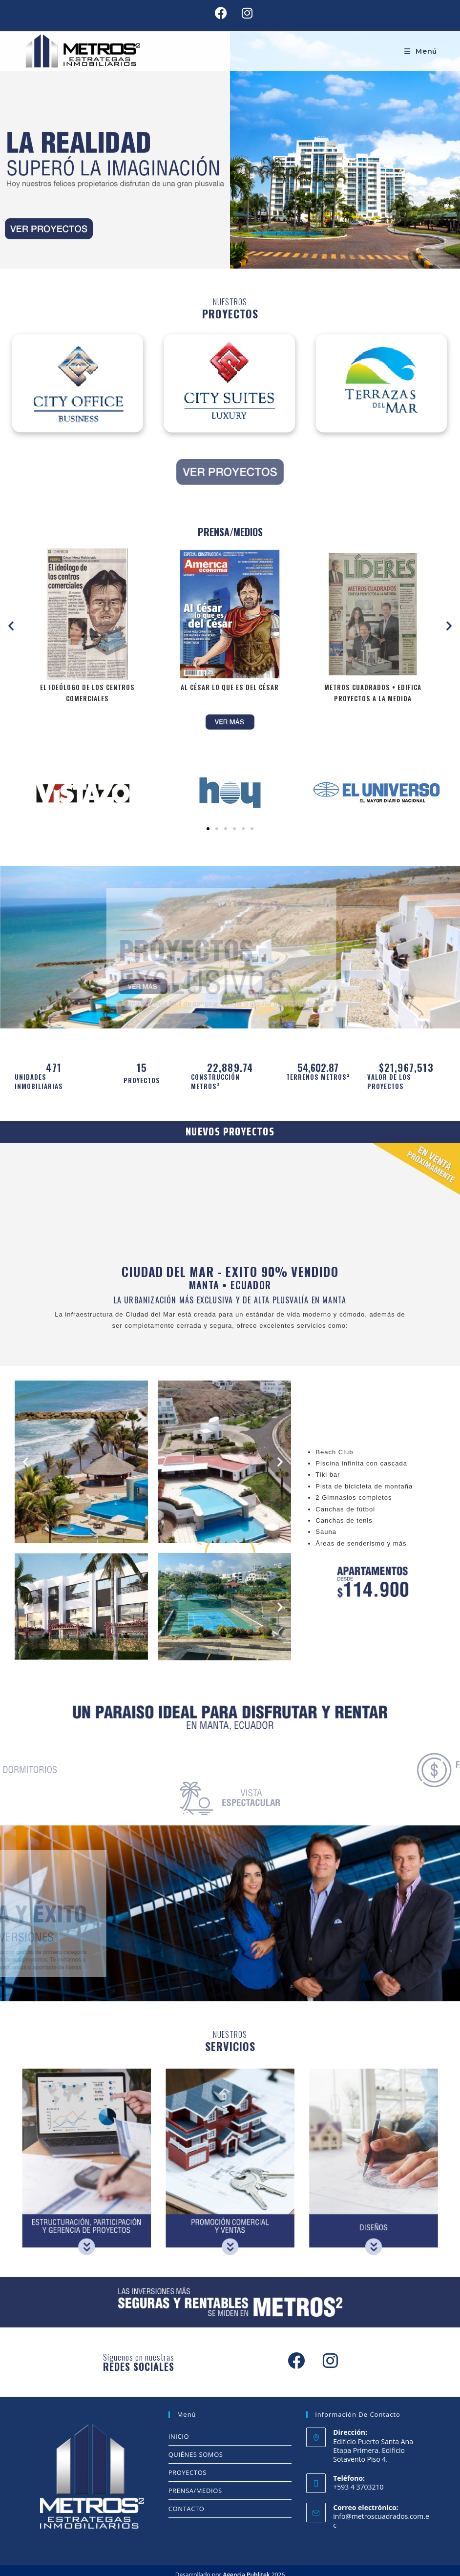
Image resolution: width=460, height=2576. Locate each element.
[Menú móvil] (420, 51)
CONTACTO (186, 2508)
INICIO (178, 2436)
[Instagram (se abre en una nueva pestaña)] (243, 13)
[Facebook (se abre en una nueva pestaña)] (221, 13)
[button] (11, 625)
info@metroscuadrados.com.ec (381, 2521)
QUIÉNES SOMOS (195, 2454)
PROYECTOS (187, 2472)
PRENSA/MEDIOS (195, 2490)
